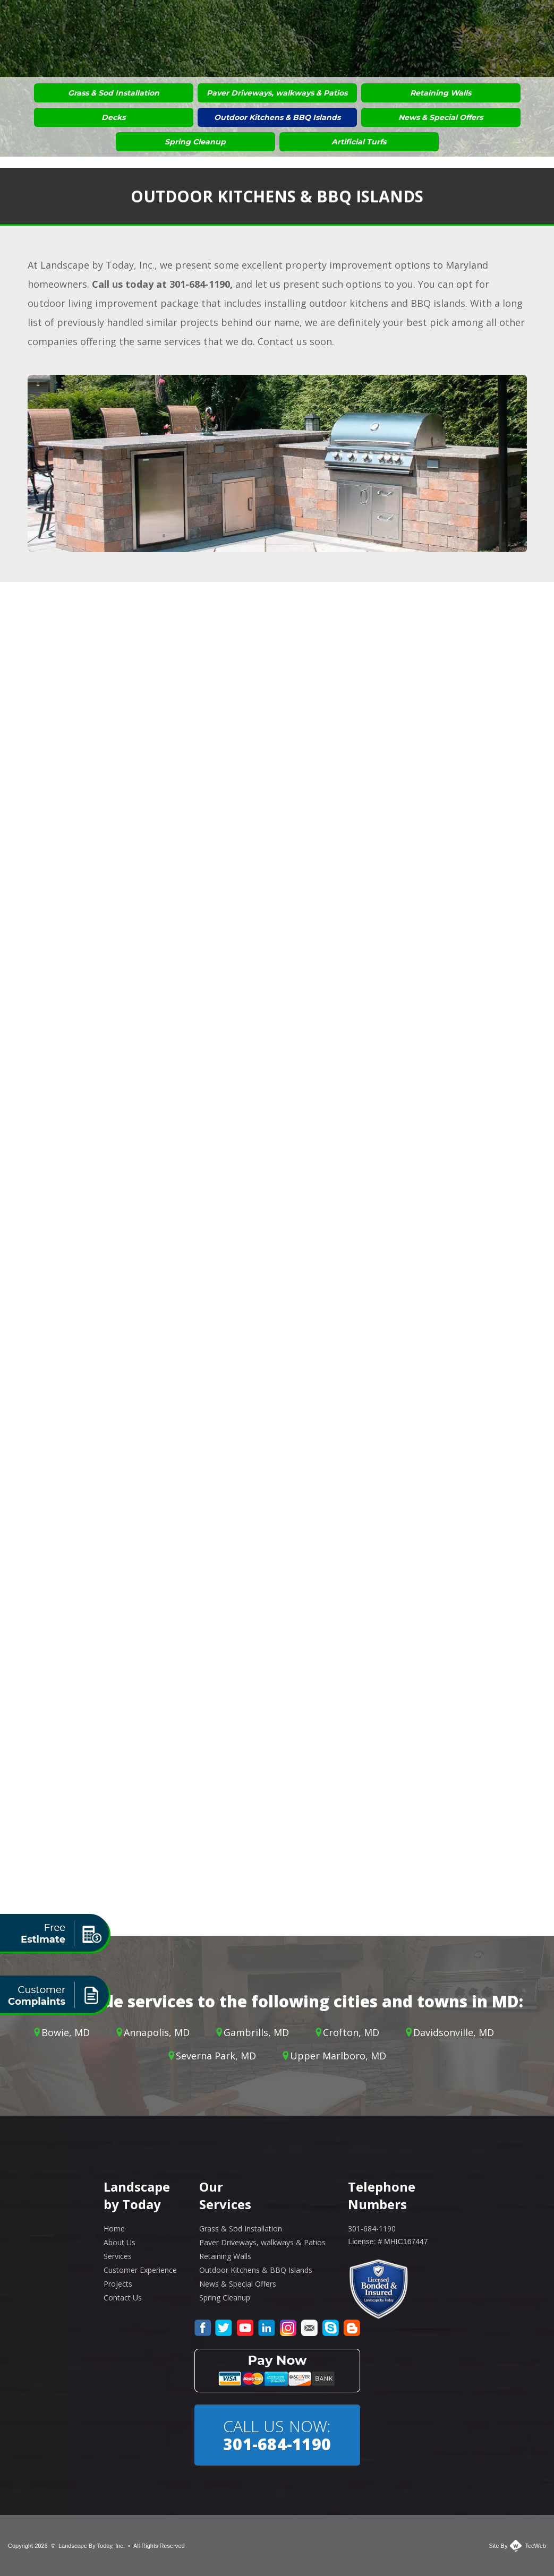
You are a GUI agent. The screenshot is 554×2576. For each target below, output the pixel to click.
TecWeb (535, 2546)
